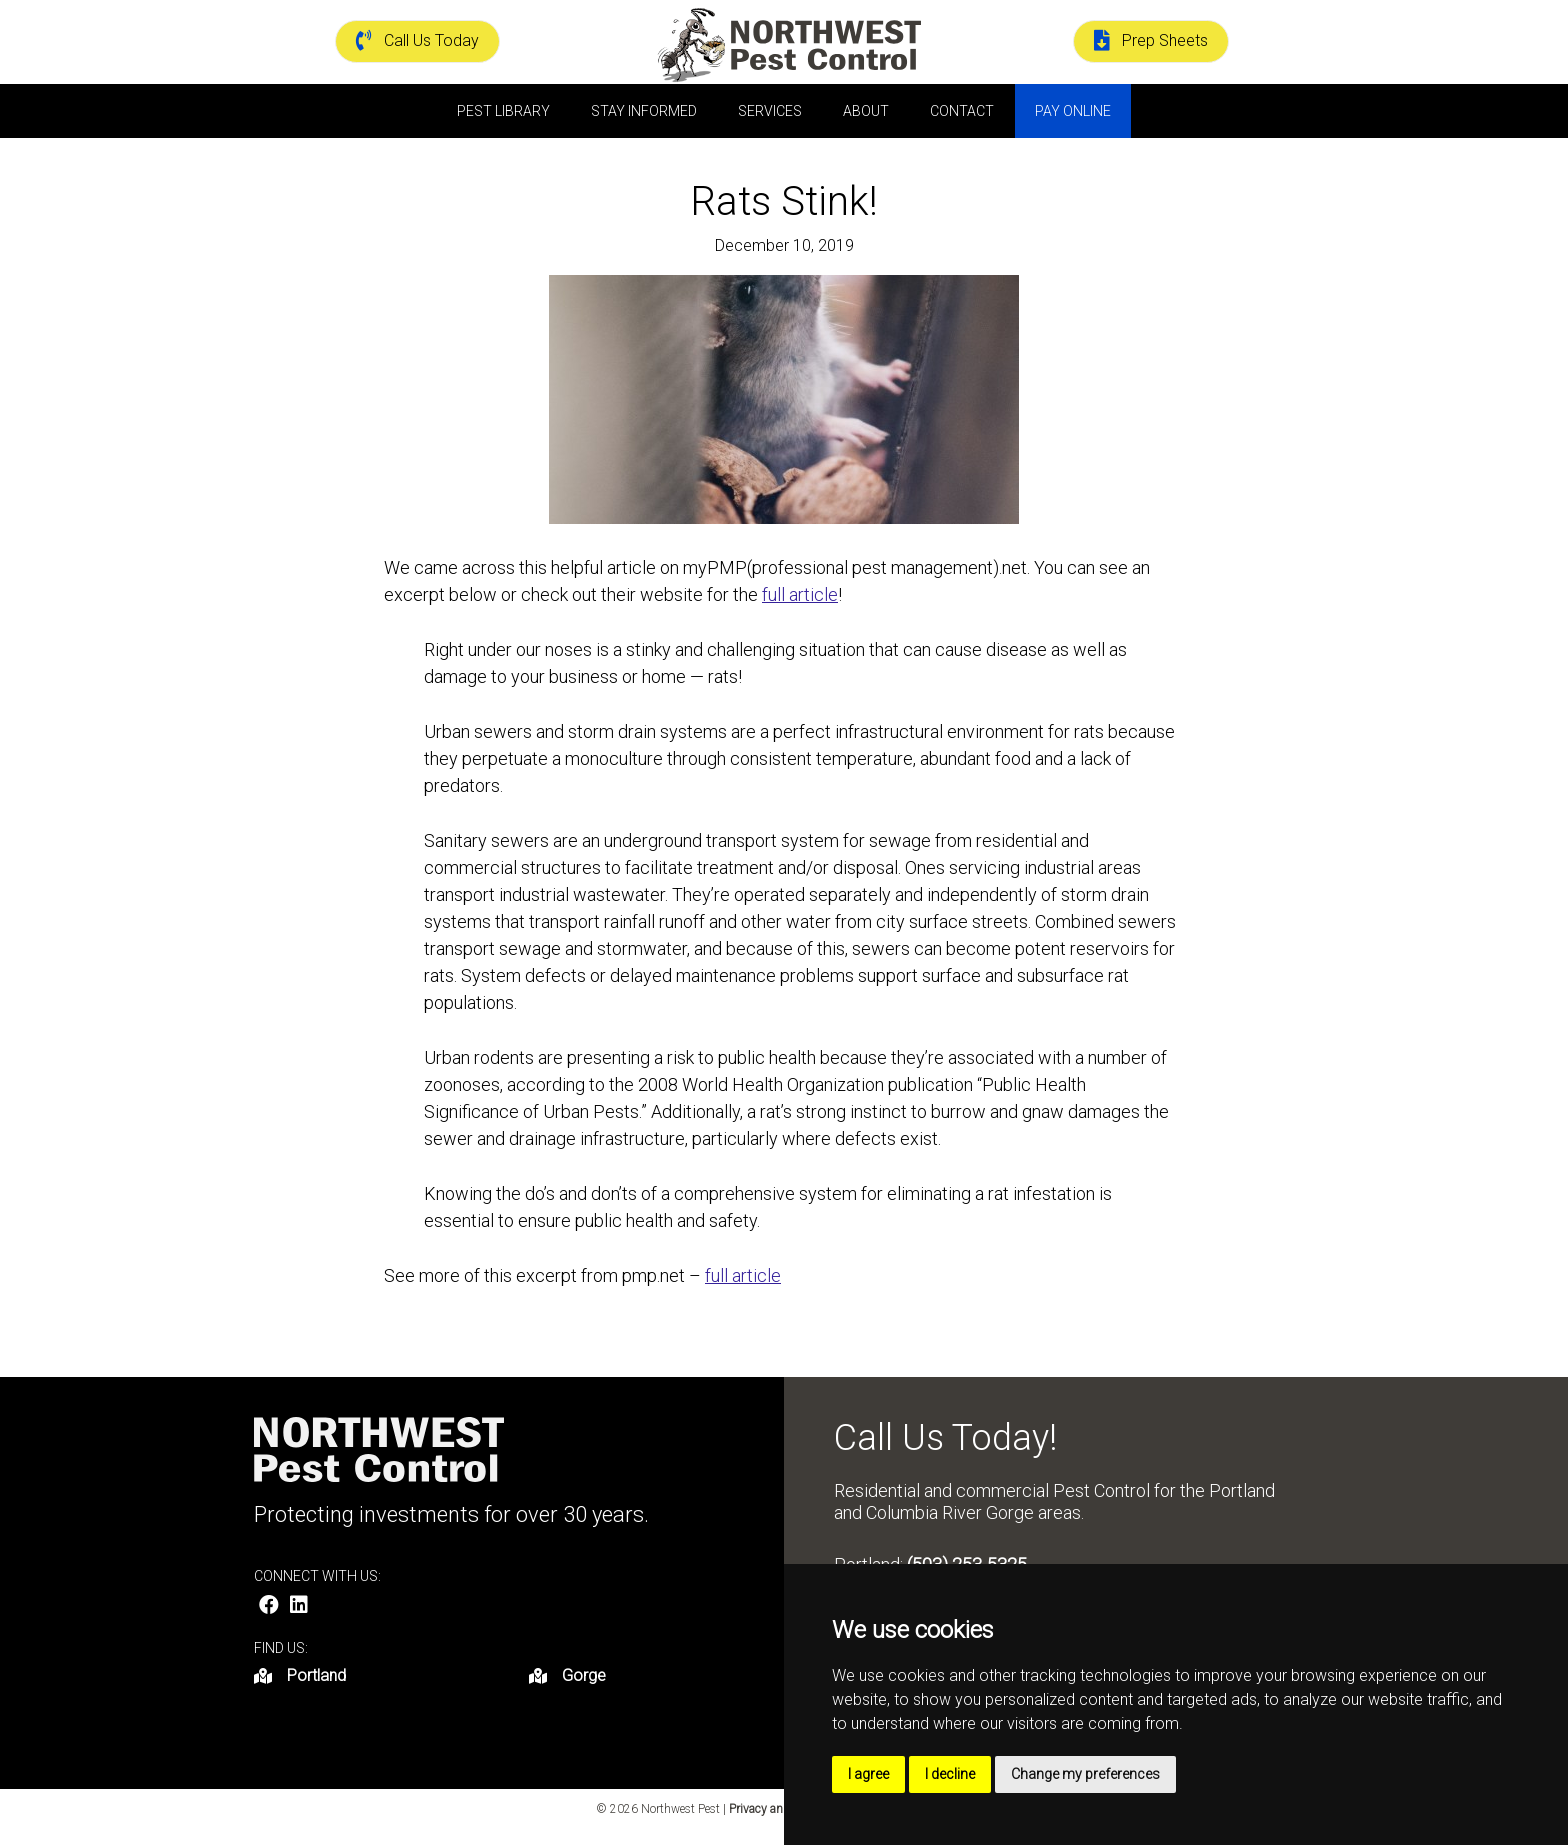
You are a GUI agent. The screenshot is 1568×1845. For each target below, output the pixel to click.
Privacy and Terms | (781, 1809)
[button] (269, 1605)
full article (800, 594)
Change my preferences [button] (1085, 1774)
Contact (962, 111)
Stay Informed (644, 111)
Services (770, 111)
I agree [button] (868, 1774)
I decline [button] (950, 1774)
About (866, 111)
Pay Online (1073, 111)
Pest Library (503, 111)
